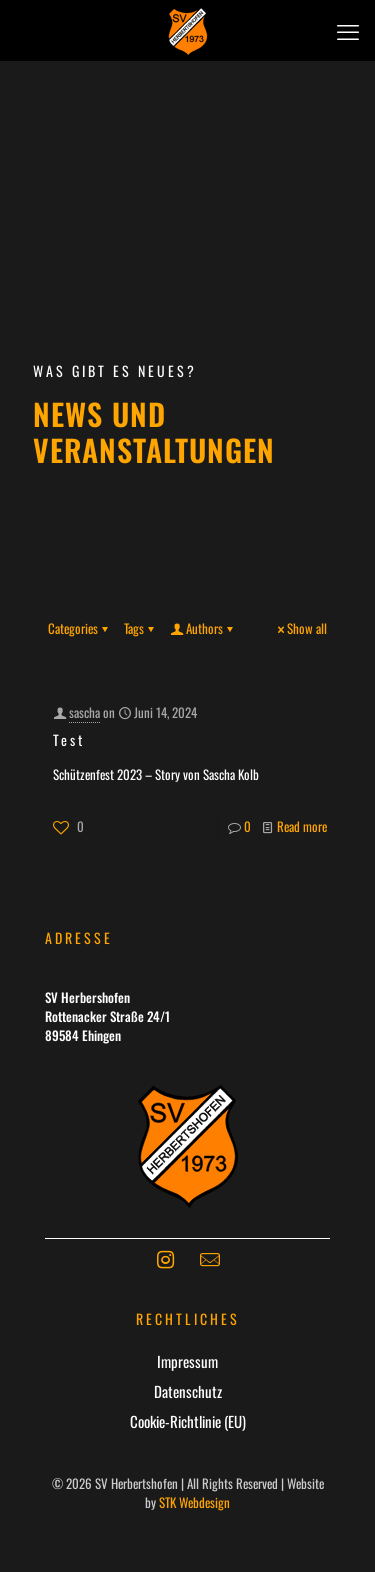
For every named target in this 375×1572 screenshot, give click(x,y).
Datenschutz (188, 1391)
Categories (79, 628)
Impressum (187, 1361)
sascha (84, 712)
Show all (300, 628)
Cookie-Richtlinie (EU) (188, 1421)
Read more (302, 826)
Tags (140, 628)
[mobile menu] (348, 30)
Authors (203, 628)
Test (69, 739)
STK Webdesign (194, 1502)
